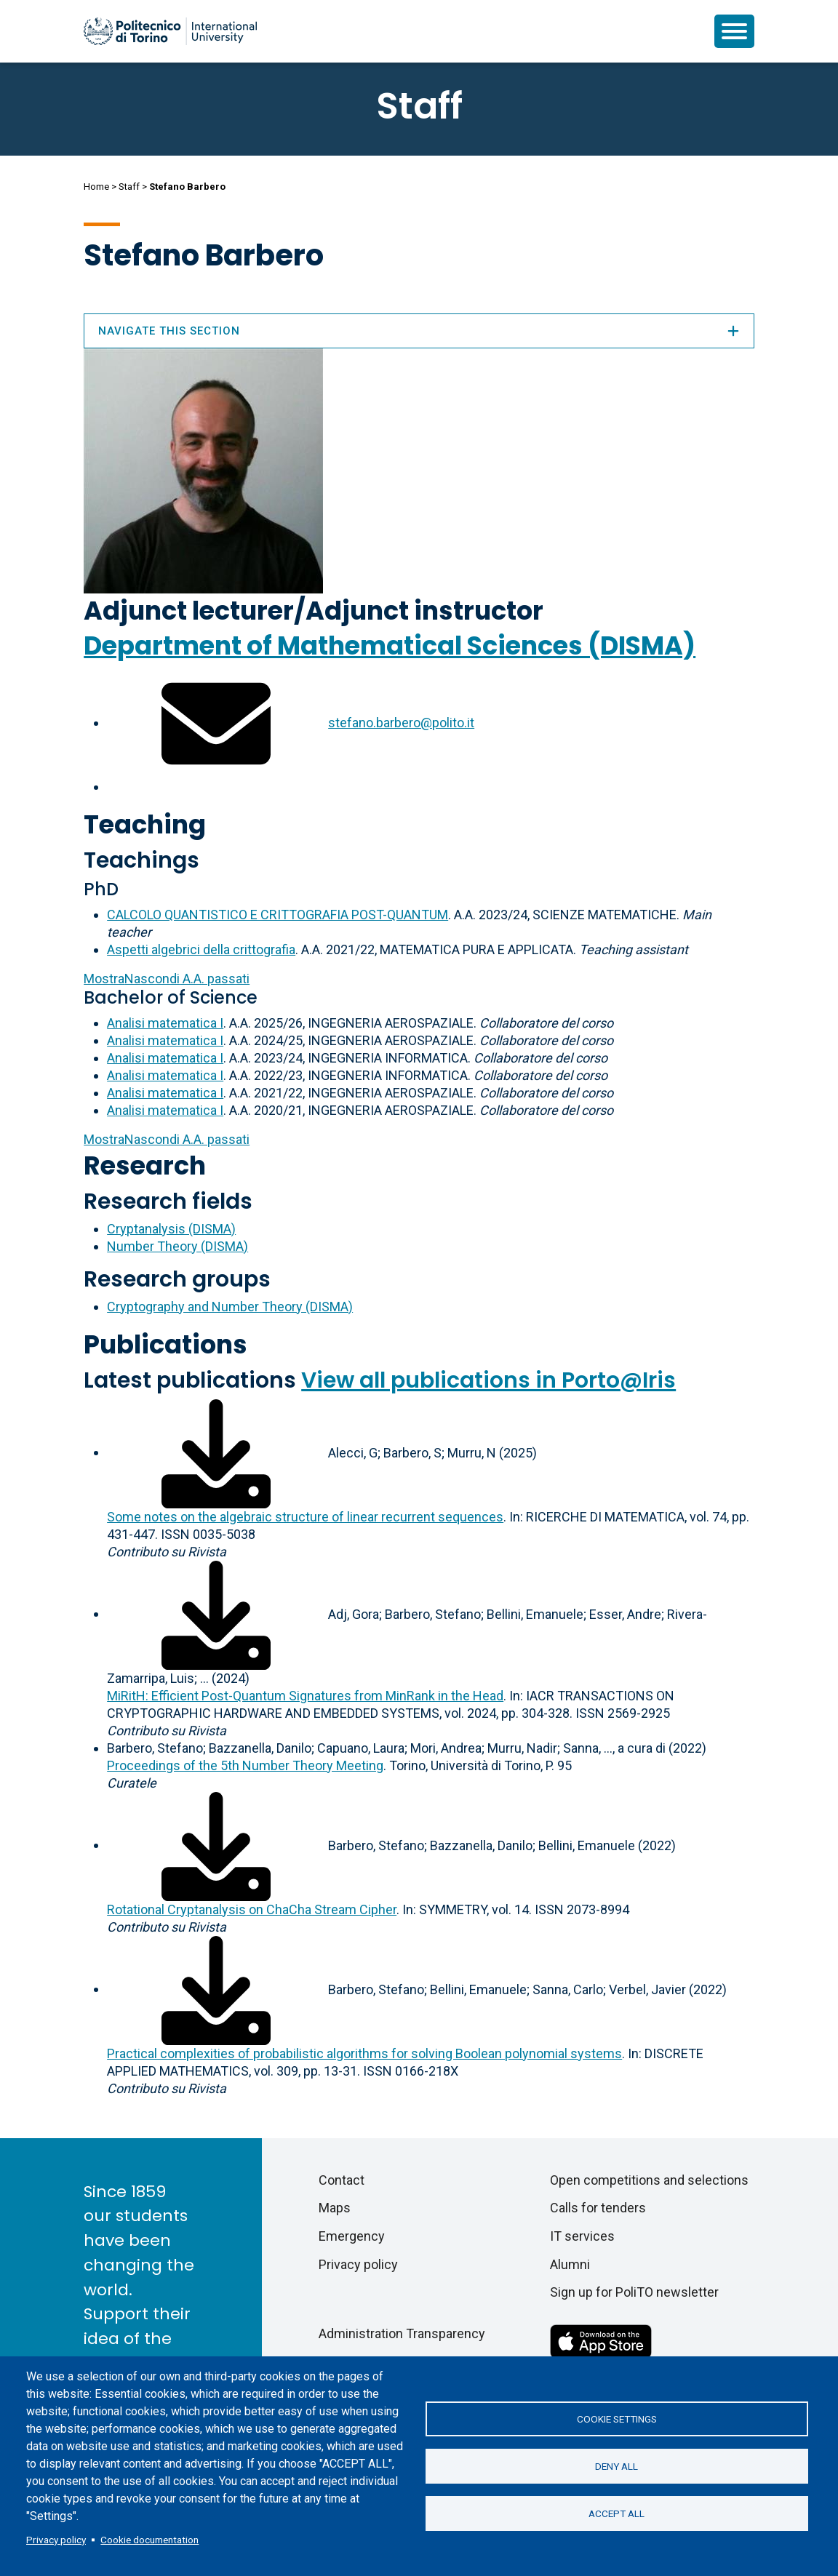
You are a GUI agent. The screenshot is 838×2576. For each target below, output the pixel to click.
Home (96, 186)
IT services (582, 2236)
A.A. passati (167, 978)
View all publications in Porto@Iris (488, 1380)
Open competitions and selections (649, 2180)
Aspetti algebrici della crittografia (201, 949)
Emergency (352, 2236)
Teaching (145, 824)
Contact (341, 2180)
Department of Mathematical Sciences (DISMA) (389, 645)
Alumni (570, 2264)
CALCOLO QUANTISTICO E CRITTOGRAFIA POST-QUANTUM (277, 914)
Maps (335, 2207)
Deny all (616, 2466)
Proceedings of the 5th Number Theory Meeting (245, 1765)
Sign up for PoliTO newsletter (634, 2292)
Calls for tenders (598, 2207)
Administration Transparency (402, 2333)
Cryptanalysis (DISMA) (171, 1228)
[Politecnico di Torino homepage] (170, 31)
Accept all (616, 2513)
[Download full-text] (216, 1452)
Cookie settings (617, 2419)
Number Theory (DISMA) (177, 1246)
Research (145, 1165)
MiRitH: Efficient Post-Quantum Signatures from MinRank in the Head (305, 1695)
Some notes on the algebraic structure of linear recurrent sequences (305, 1516)
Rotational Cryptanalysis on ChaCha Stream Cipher (251, 1909)
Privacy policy (56, 2539)
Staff (129, 186)
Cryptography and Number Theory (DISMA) (230, 1306)
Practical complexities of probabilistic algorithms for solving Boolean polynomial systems (364, 2053)
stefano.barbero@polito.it (401, 722)
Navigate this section (419, 330)
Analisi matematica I (165, 1023)
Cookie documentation (149, 2539)
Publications (165, 1344)
